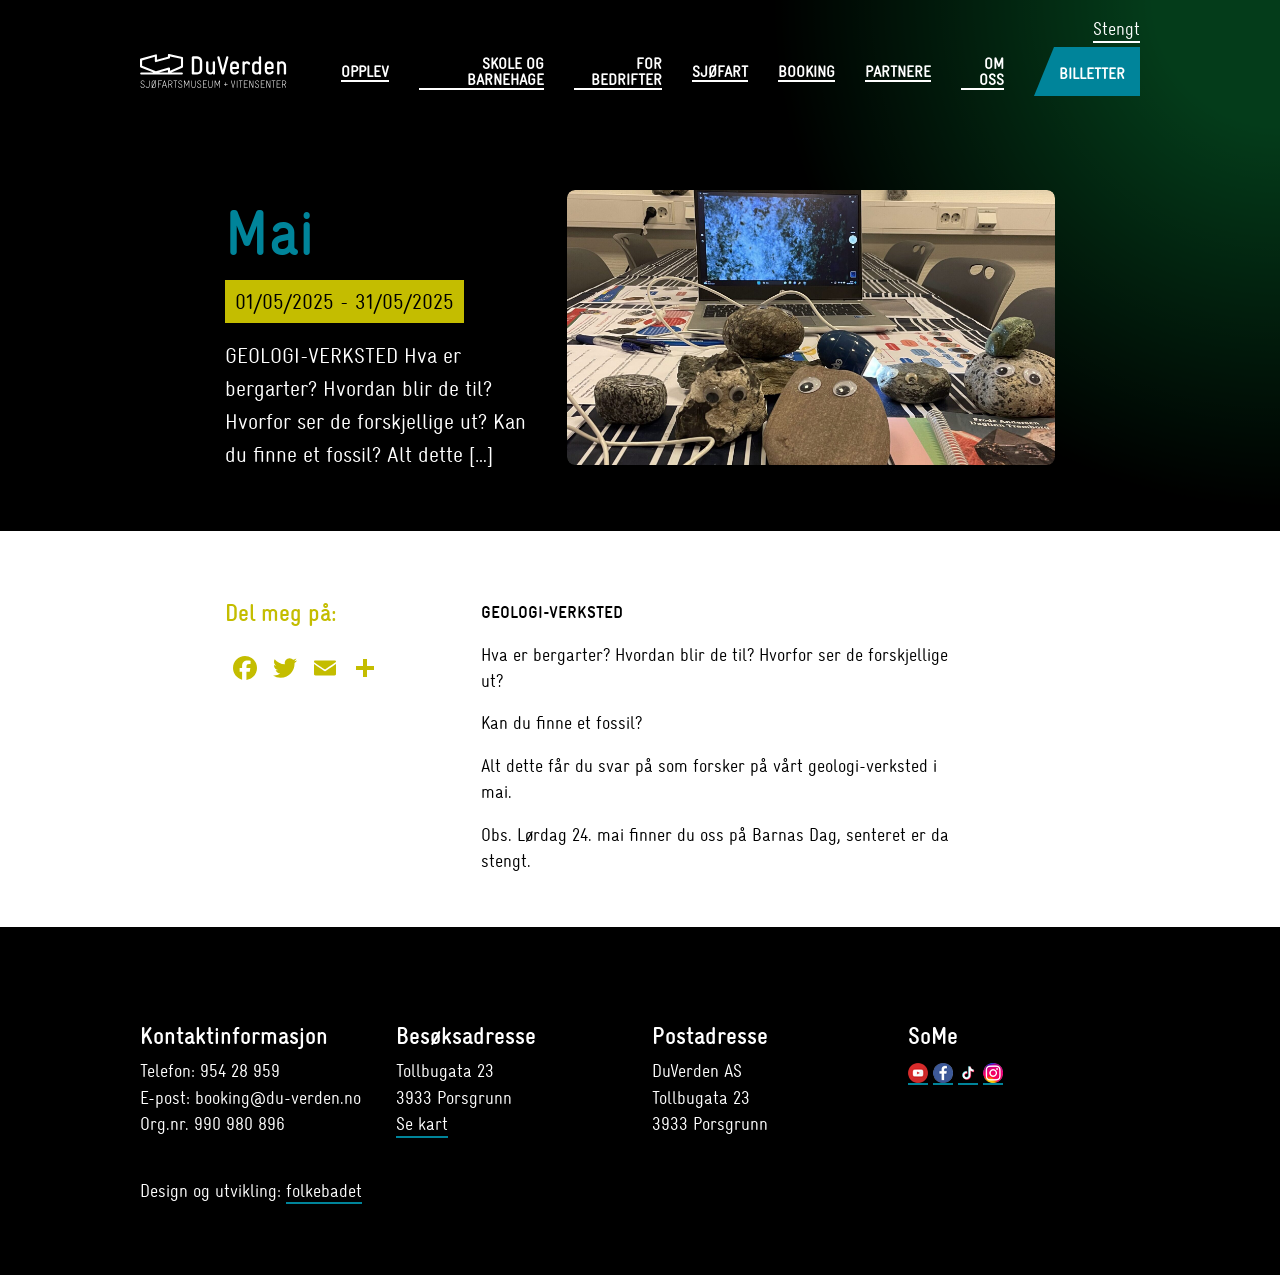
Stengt (1116, 29)
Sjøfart (720, 73)
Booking (806, 73)
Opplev (365, 73)
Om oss (991, 73)
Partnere (898, 73)
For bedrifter (626, 73)
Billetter (1092, 74)
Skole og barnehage (505, 73)
